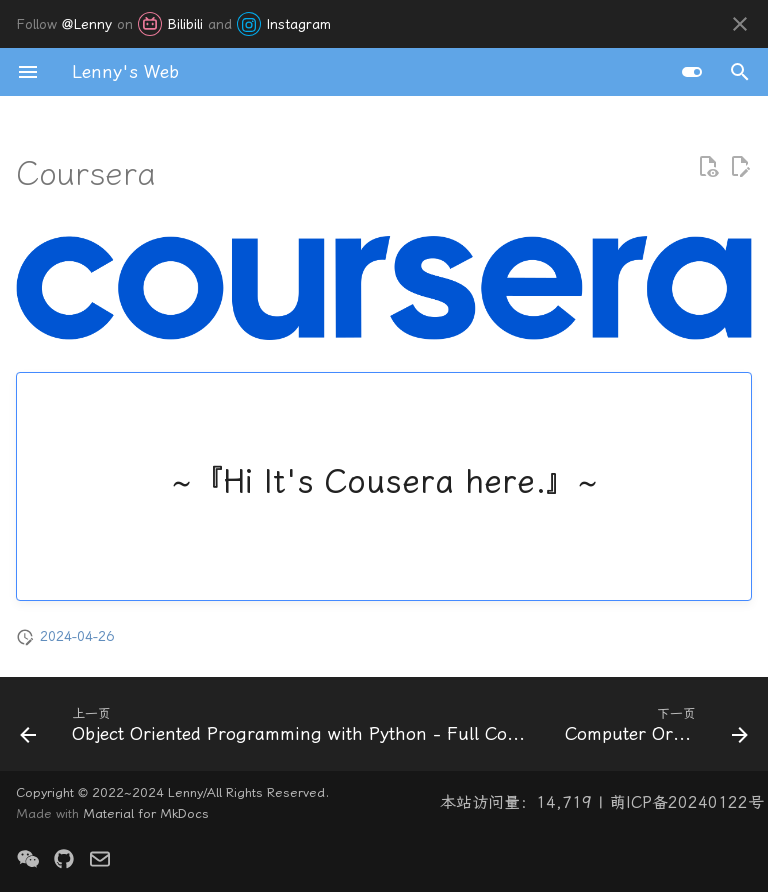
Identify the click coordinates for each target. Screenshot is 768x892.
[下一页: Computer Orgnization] (654, 730)
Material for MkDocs (146, 813)
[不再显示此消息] (740, 24)
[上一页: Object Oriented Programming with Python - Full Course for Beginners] (274, 730)
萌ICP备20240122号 (687, 802)
